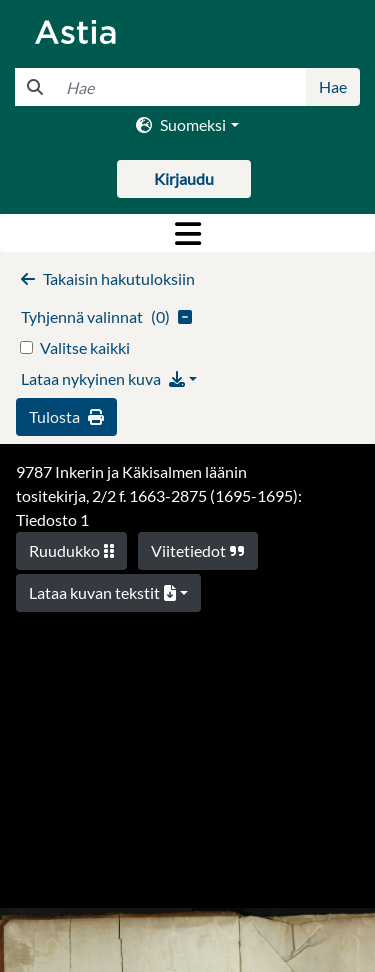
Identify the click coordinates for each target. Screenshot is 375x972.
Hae (333, 86)
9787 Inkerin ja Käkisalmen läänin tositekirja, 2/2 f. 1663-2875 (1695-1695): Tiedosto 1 (159, 495)
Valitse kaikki (85, 347)
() (106, 316)
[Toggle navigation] (187, 233)
